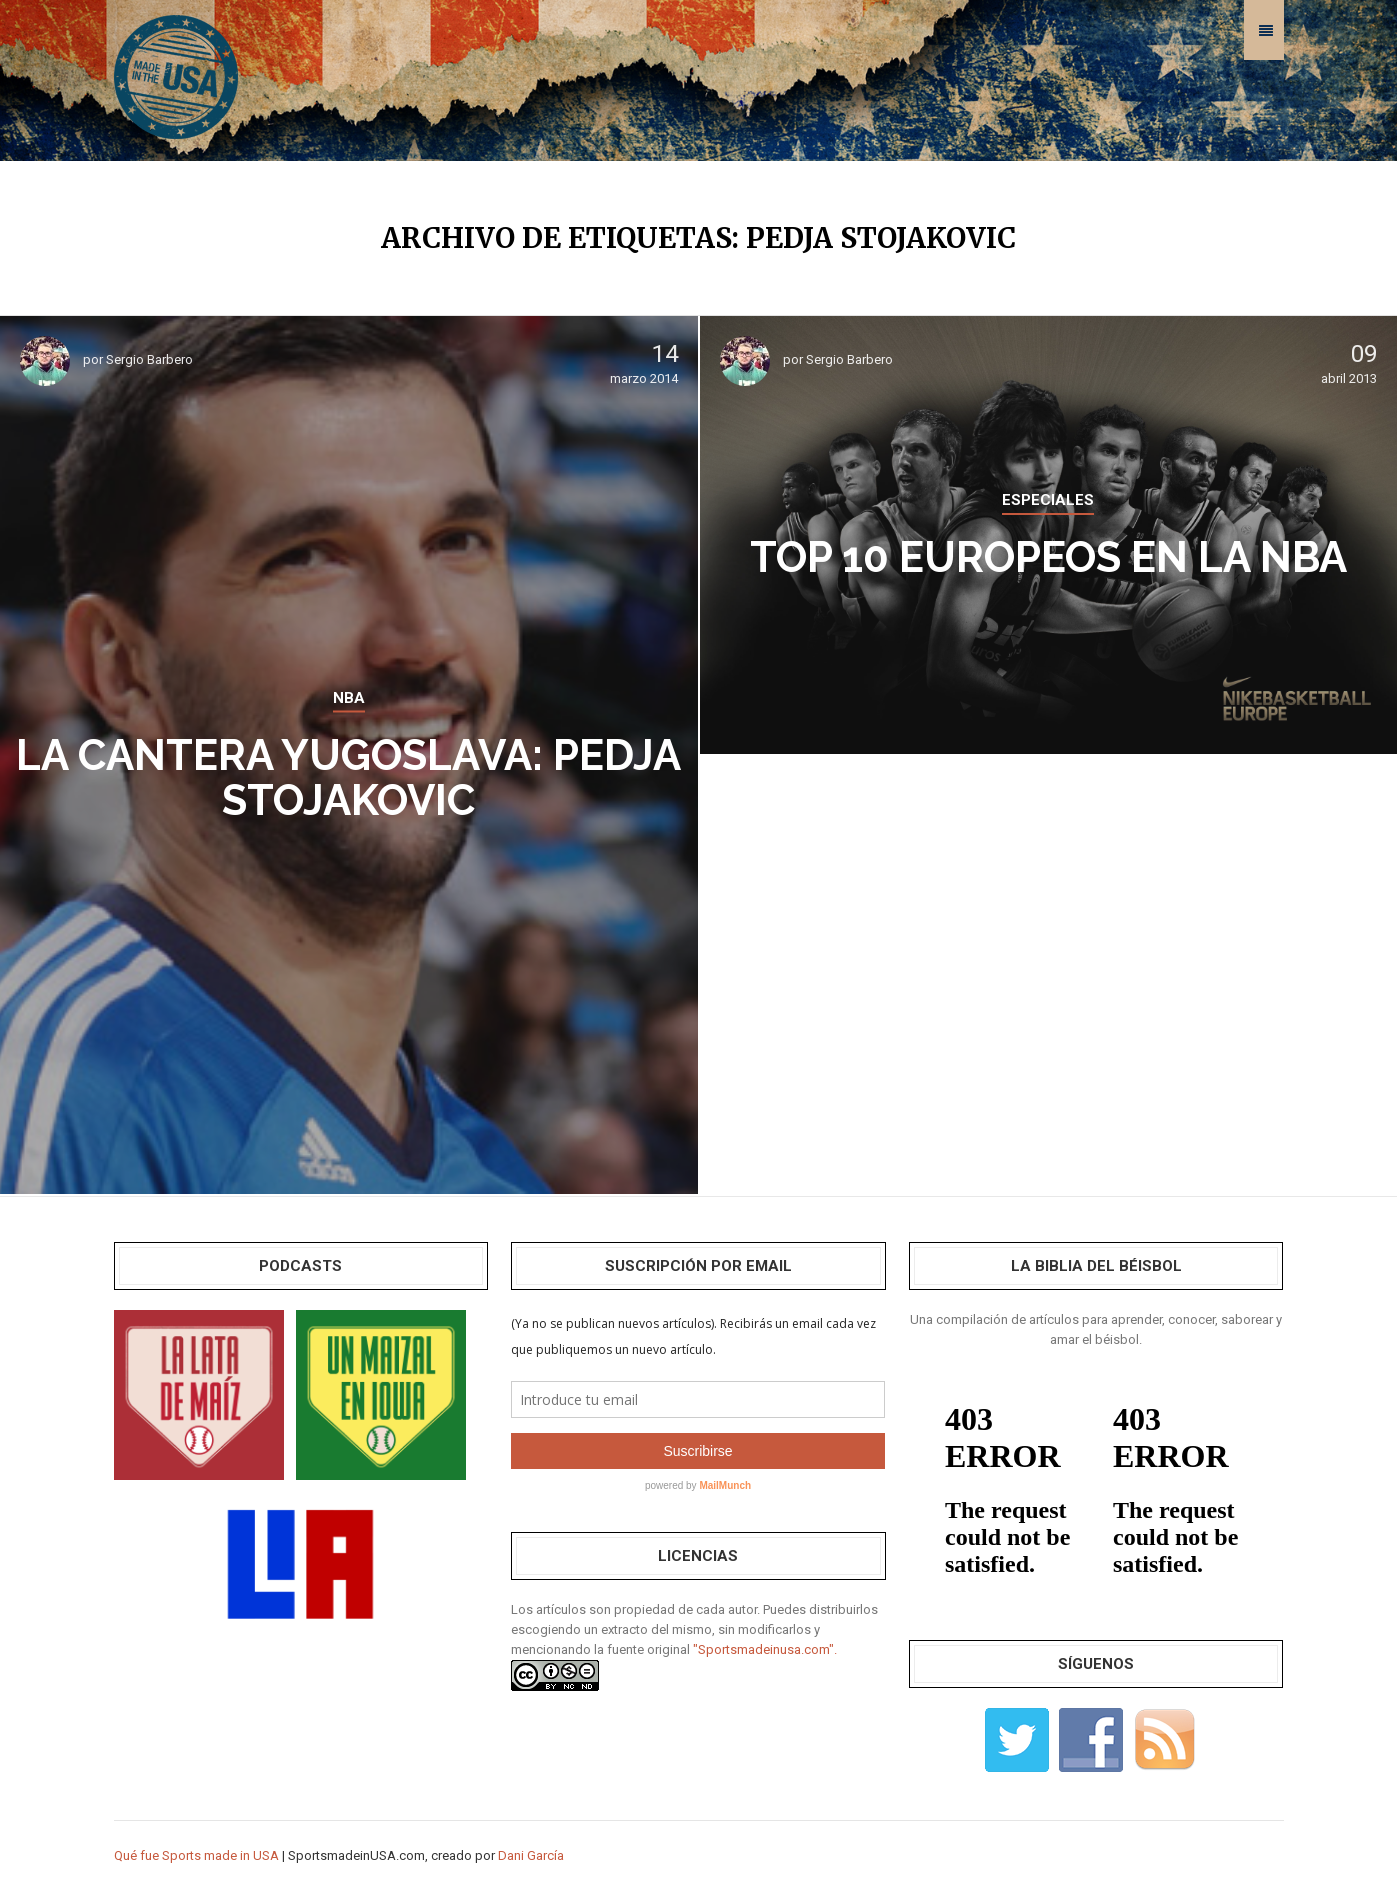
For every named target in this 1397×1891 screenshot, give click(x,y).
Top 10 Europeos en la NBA (1048, 557)
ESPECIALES (1048, 500)
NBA (349, 698)
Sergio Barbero (149, 359)
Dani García (531, 1855)
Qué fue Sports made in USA (196, 1855)
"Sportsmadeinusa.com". (765, 1649)
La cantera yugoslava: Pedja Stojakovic (348, 778)
